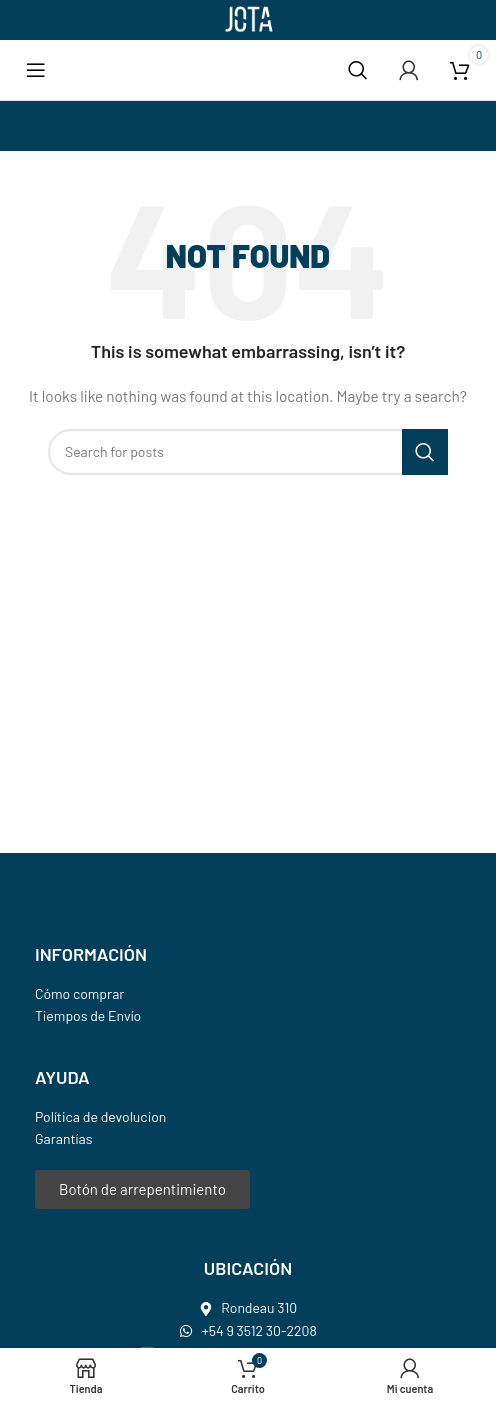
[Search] (358, 70)
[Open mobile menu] (36, 70)
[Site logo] (248, 18)
